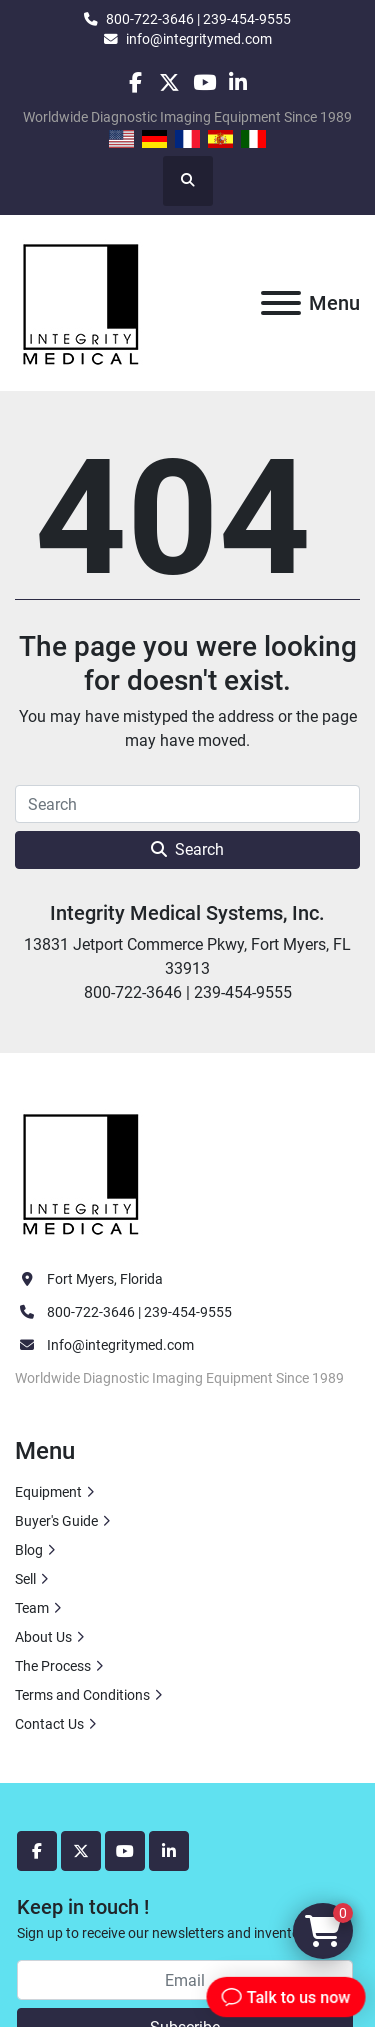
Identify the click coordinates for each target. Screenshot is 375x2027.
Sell (25, 1579)
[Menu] (281, 303)
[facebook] (135, 82)
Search (187, 849)
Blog (29, 1550)
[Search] (187, 804)
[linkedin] (238, 82)
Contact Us (49, 1724)
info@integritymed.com (199, 39)
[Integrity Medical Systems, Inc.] (82, 1172)
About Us (43, 1637)
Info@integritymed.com (120, 1345)
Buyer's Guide (56, 1521)
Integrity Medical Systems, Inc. (187, 913)
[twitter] (169, 82)
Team (32, 1608)
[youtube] (204, 82)
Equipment (48, 1492)
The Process (53, 1666)
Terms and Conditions (82, 1695)
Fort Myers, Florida (105, 1279)
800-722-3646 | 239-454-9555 (198, 19)
